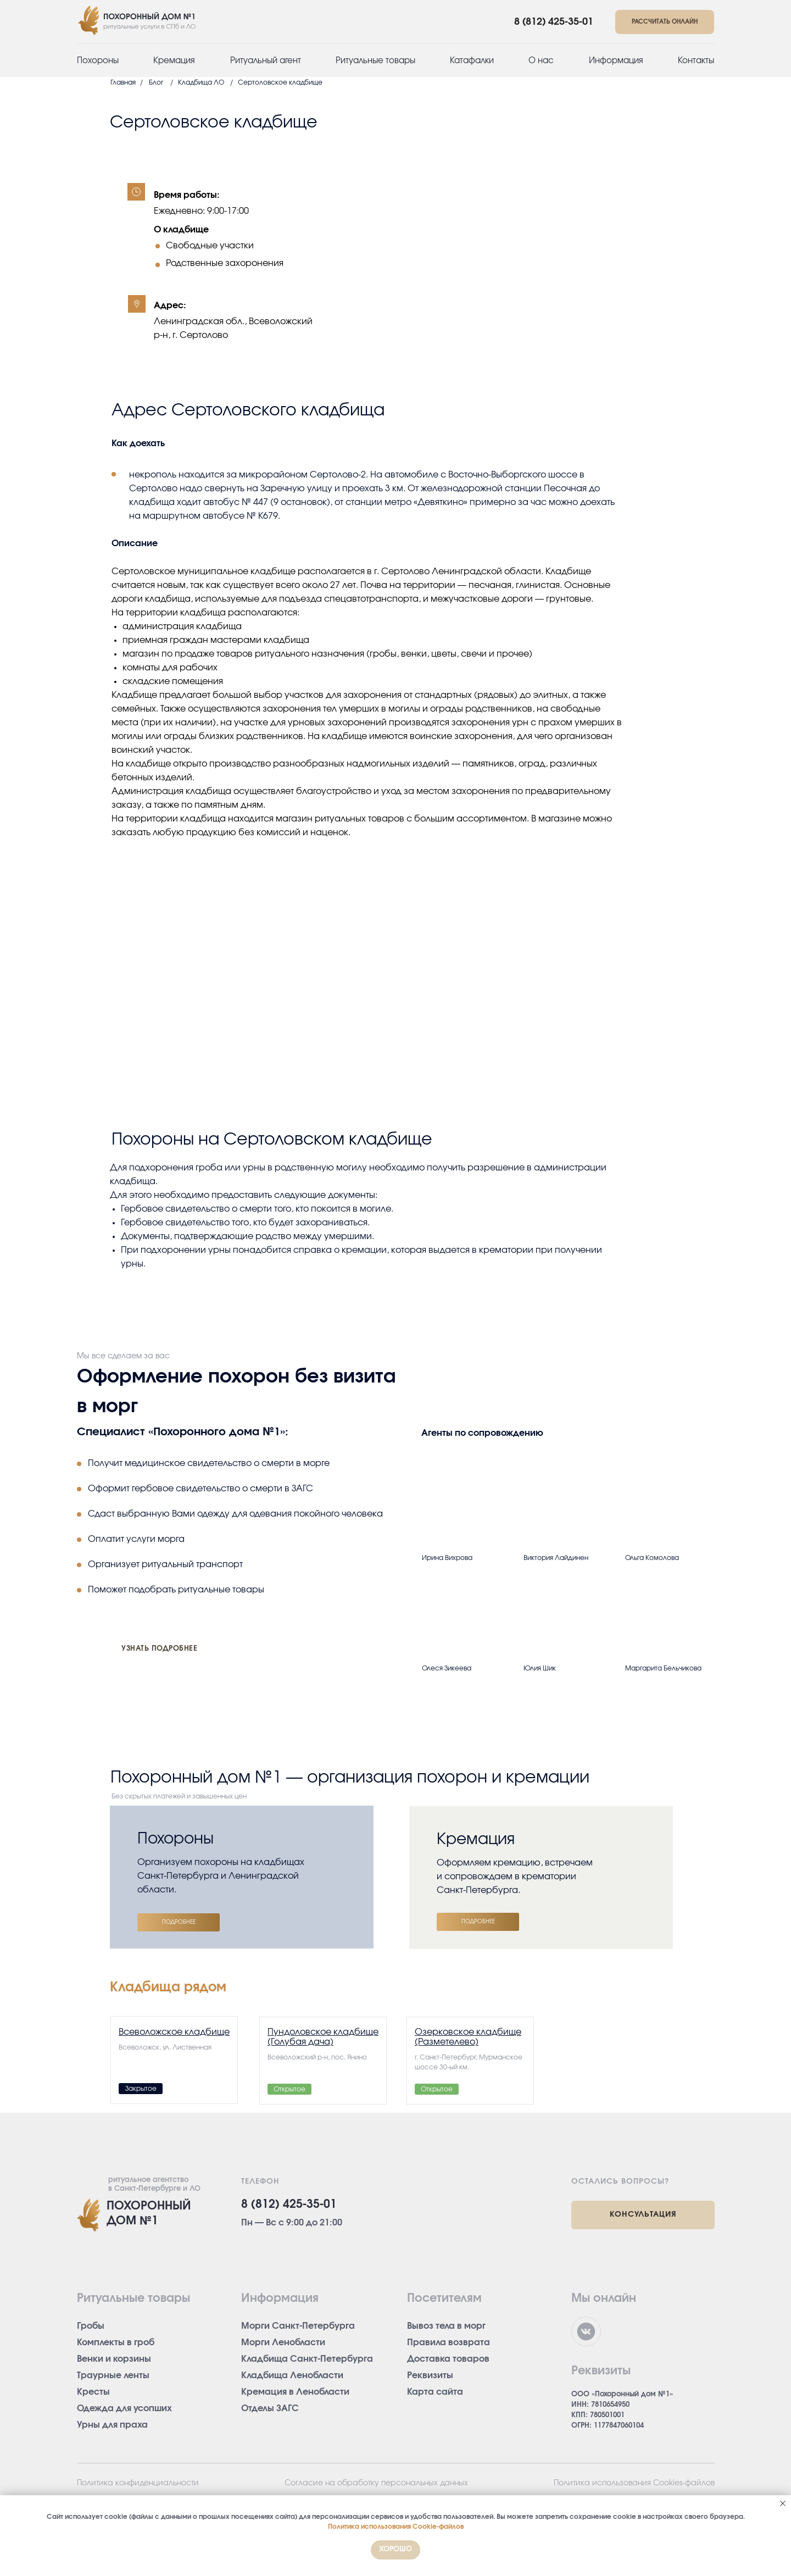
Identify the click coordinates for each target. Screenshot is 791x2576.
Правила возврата (448, 2342)
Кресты (93, 2392)
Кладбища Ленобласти (292, 2375)
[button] (664, 22)
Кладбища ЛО (201, 82)
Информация (616, 61)
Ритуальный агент (265, 61)
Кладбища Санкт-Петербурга (307, 2359)
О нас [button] (541, 61)
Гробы (90, 2326)
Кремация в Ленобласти (295, 2392)
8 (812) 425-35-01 (553, 22)
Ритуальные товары (375, 61)
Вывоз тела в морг (446, 2326)
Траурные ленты (113, 2375)
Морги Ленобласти (283, 2342)
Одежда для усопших (124, 2408)
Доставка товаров (448, 2359)
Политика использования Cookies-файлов (634, 2483)
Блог (156, 82)
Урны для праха (112, 2424)
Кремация (174, 61)
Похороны (98, 61)
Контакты (696, 61)
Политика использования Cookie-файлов (396, 2526)
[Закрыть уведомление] (782, 2503)
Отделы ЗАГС (270, 2408)
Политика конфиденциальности (138, 2483)
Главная (123, 82)
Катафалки (472, 61)
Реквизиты (430, 2375)
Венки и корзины (114, 2359)
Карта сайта (435, 2392)
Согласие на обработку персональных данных (376, 2483)
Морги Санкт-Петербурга (298, 2326)
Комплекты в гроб (115, 2342)
